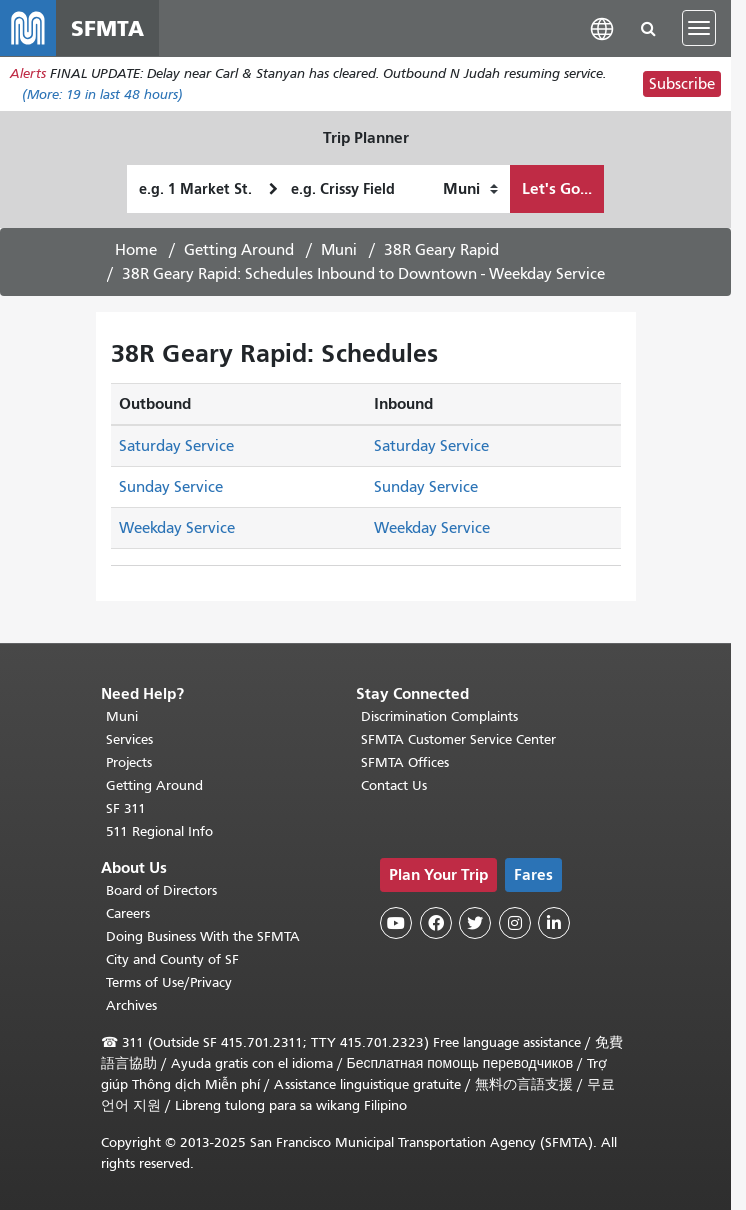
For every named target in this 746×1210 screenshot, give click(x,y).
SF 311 (126, 808)
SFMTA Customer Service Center (458, 739)
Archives (131, 1005)
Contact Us (394, 785)
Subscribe (682, 84)
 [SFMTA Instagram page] (515, 923)
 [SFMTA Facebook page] (436, 923)
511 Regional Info (159, 831)
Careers (128, 913)
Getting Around (239, 250)
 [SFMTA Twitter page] (475, 923)
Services (129, 739)
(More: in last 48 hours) (102, 94)
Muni (339, 250)
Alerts (28, 73)
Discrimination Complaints (439, 716)
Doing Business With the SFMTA (203, 936)
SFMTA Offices (405, 762)
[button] (602, 27)
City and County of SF (172, 959)
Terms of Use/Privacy (169, 982)
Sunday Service (171, 487)
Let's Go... (557, 188)
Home (136, 250)
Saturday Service (176, 446)
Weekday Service (177, 528)
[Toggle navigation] (699, 28)
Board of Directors (161, 890)
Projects (129, 762)
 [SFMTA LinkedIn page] (554, 923)
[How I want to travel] (470, 189)
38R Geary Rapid (441, 250)
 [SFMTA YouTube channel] (396, 923)
